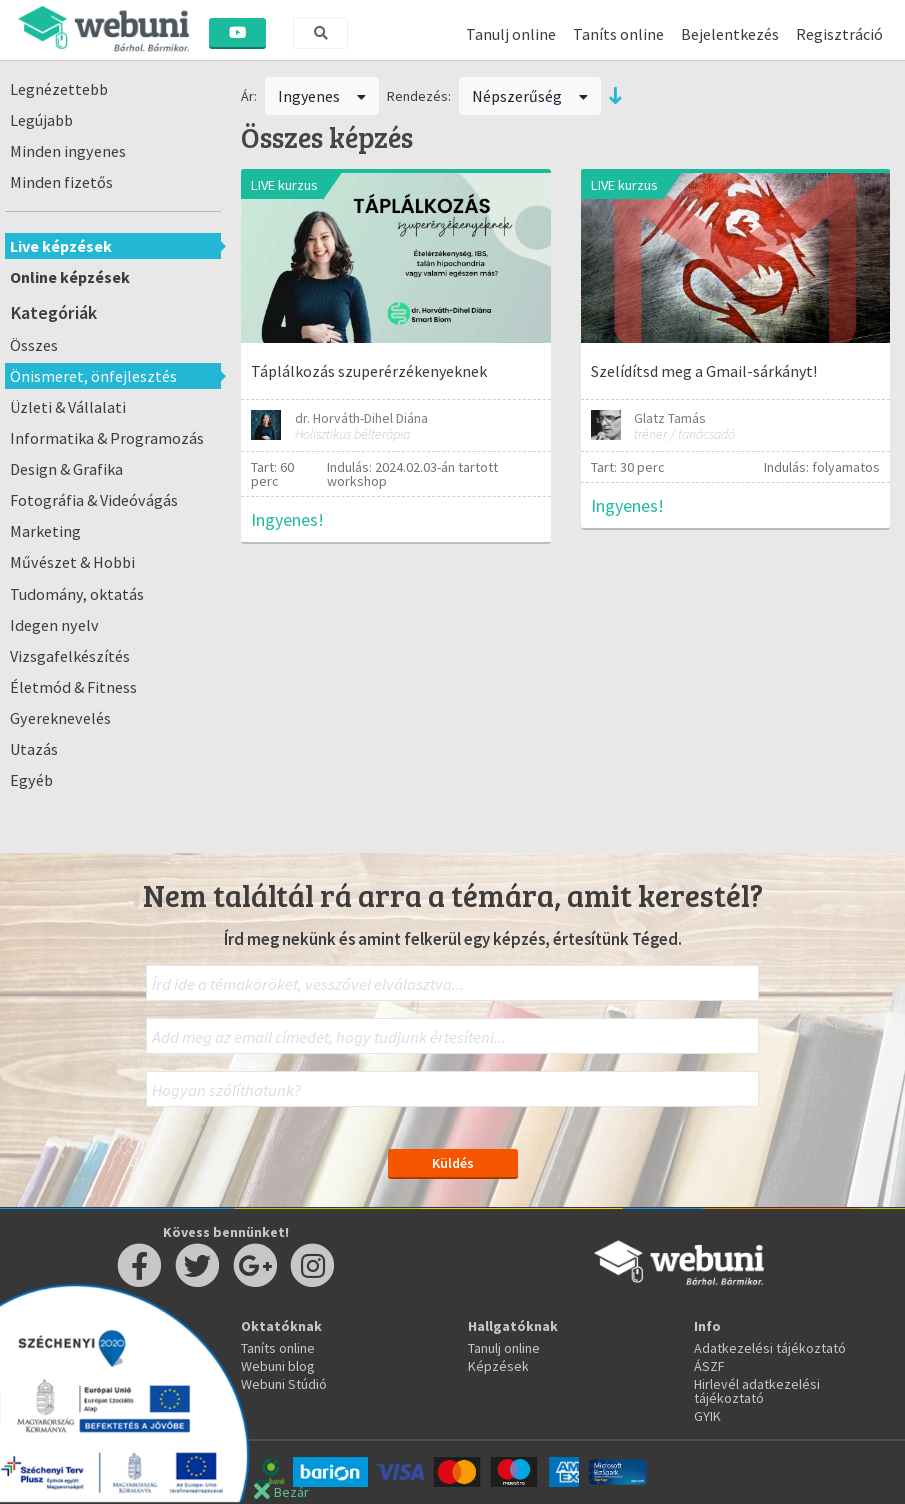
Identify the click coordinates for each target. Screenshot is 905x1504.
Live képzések (61, 246)
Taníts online (618, 34)
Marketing (45, 531)
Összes (34, 345)
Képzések (498, 1366)
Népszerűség (530, 96)
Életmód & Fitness (73, 687)
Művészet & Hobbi (72, 562)
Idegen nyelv (54, 625)
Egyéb (31, 780)
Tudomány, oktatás (77, 594)
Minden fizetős (61, 182)
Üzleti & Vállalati (68, 407)
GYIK (707, 1416)
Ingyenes (322, 96)
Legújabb (41, 120)
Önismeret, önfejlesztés (93, 376)
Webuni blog (278, 1366)
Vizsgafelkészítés (70, 656)
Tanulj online (511, 34)
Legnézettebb (59, 89)
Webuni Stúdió (284, 1384)
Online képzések (70, 277)
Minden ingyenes (68, 151)
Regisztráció (839, 34)
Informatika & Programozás (107, 438)
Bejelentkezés (730, 34)
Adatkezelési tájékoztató (770, 1348)
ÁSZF (709, 1366)
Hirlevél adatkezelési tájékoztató (757, 1391)
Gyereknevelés (60, 718)
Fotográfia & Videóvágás (94, 500)
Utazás (34, 749)
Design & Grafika (66, 469)
